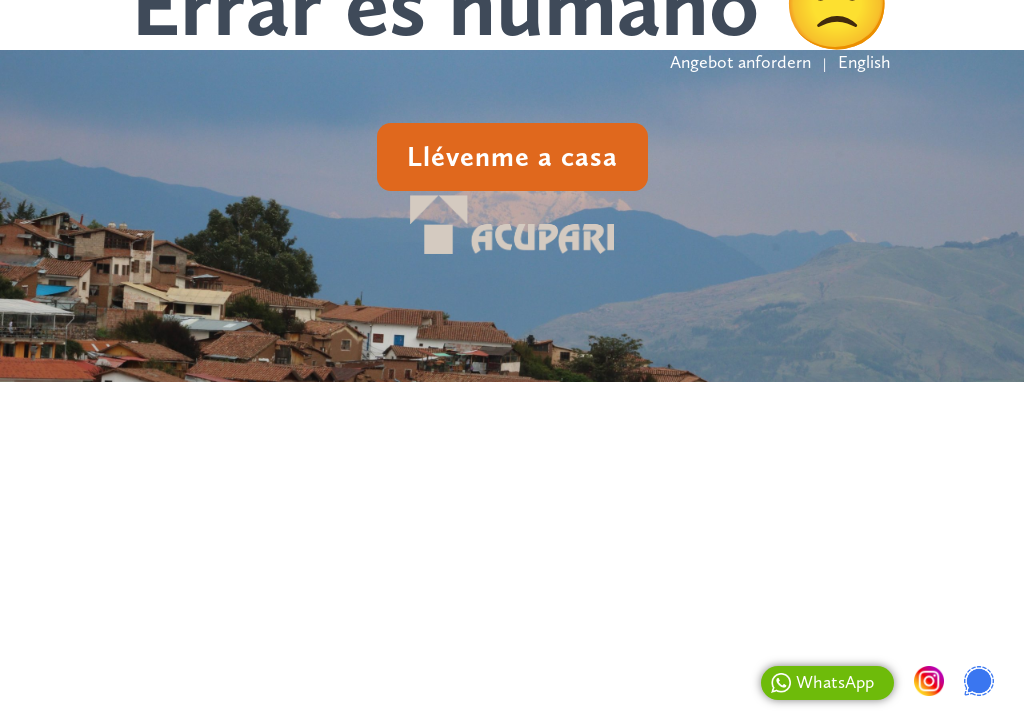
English (864, 62)
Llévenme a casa (512, 156)
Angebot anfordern (740, 62)
